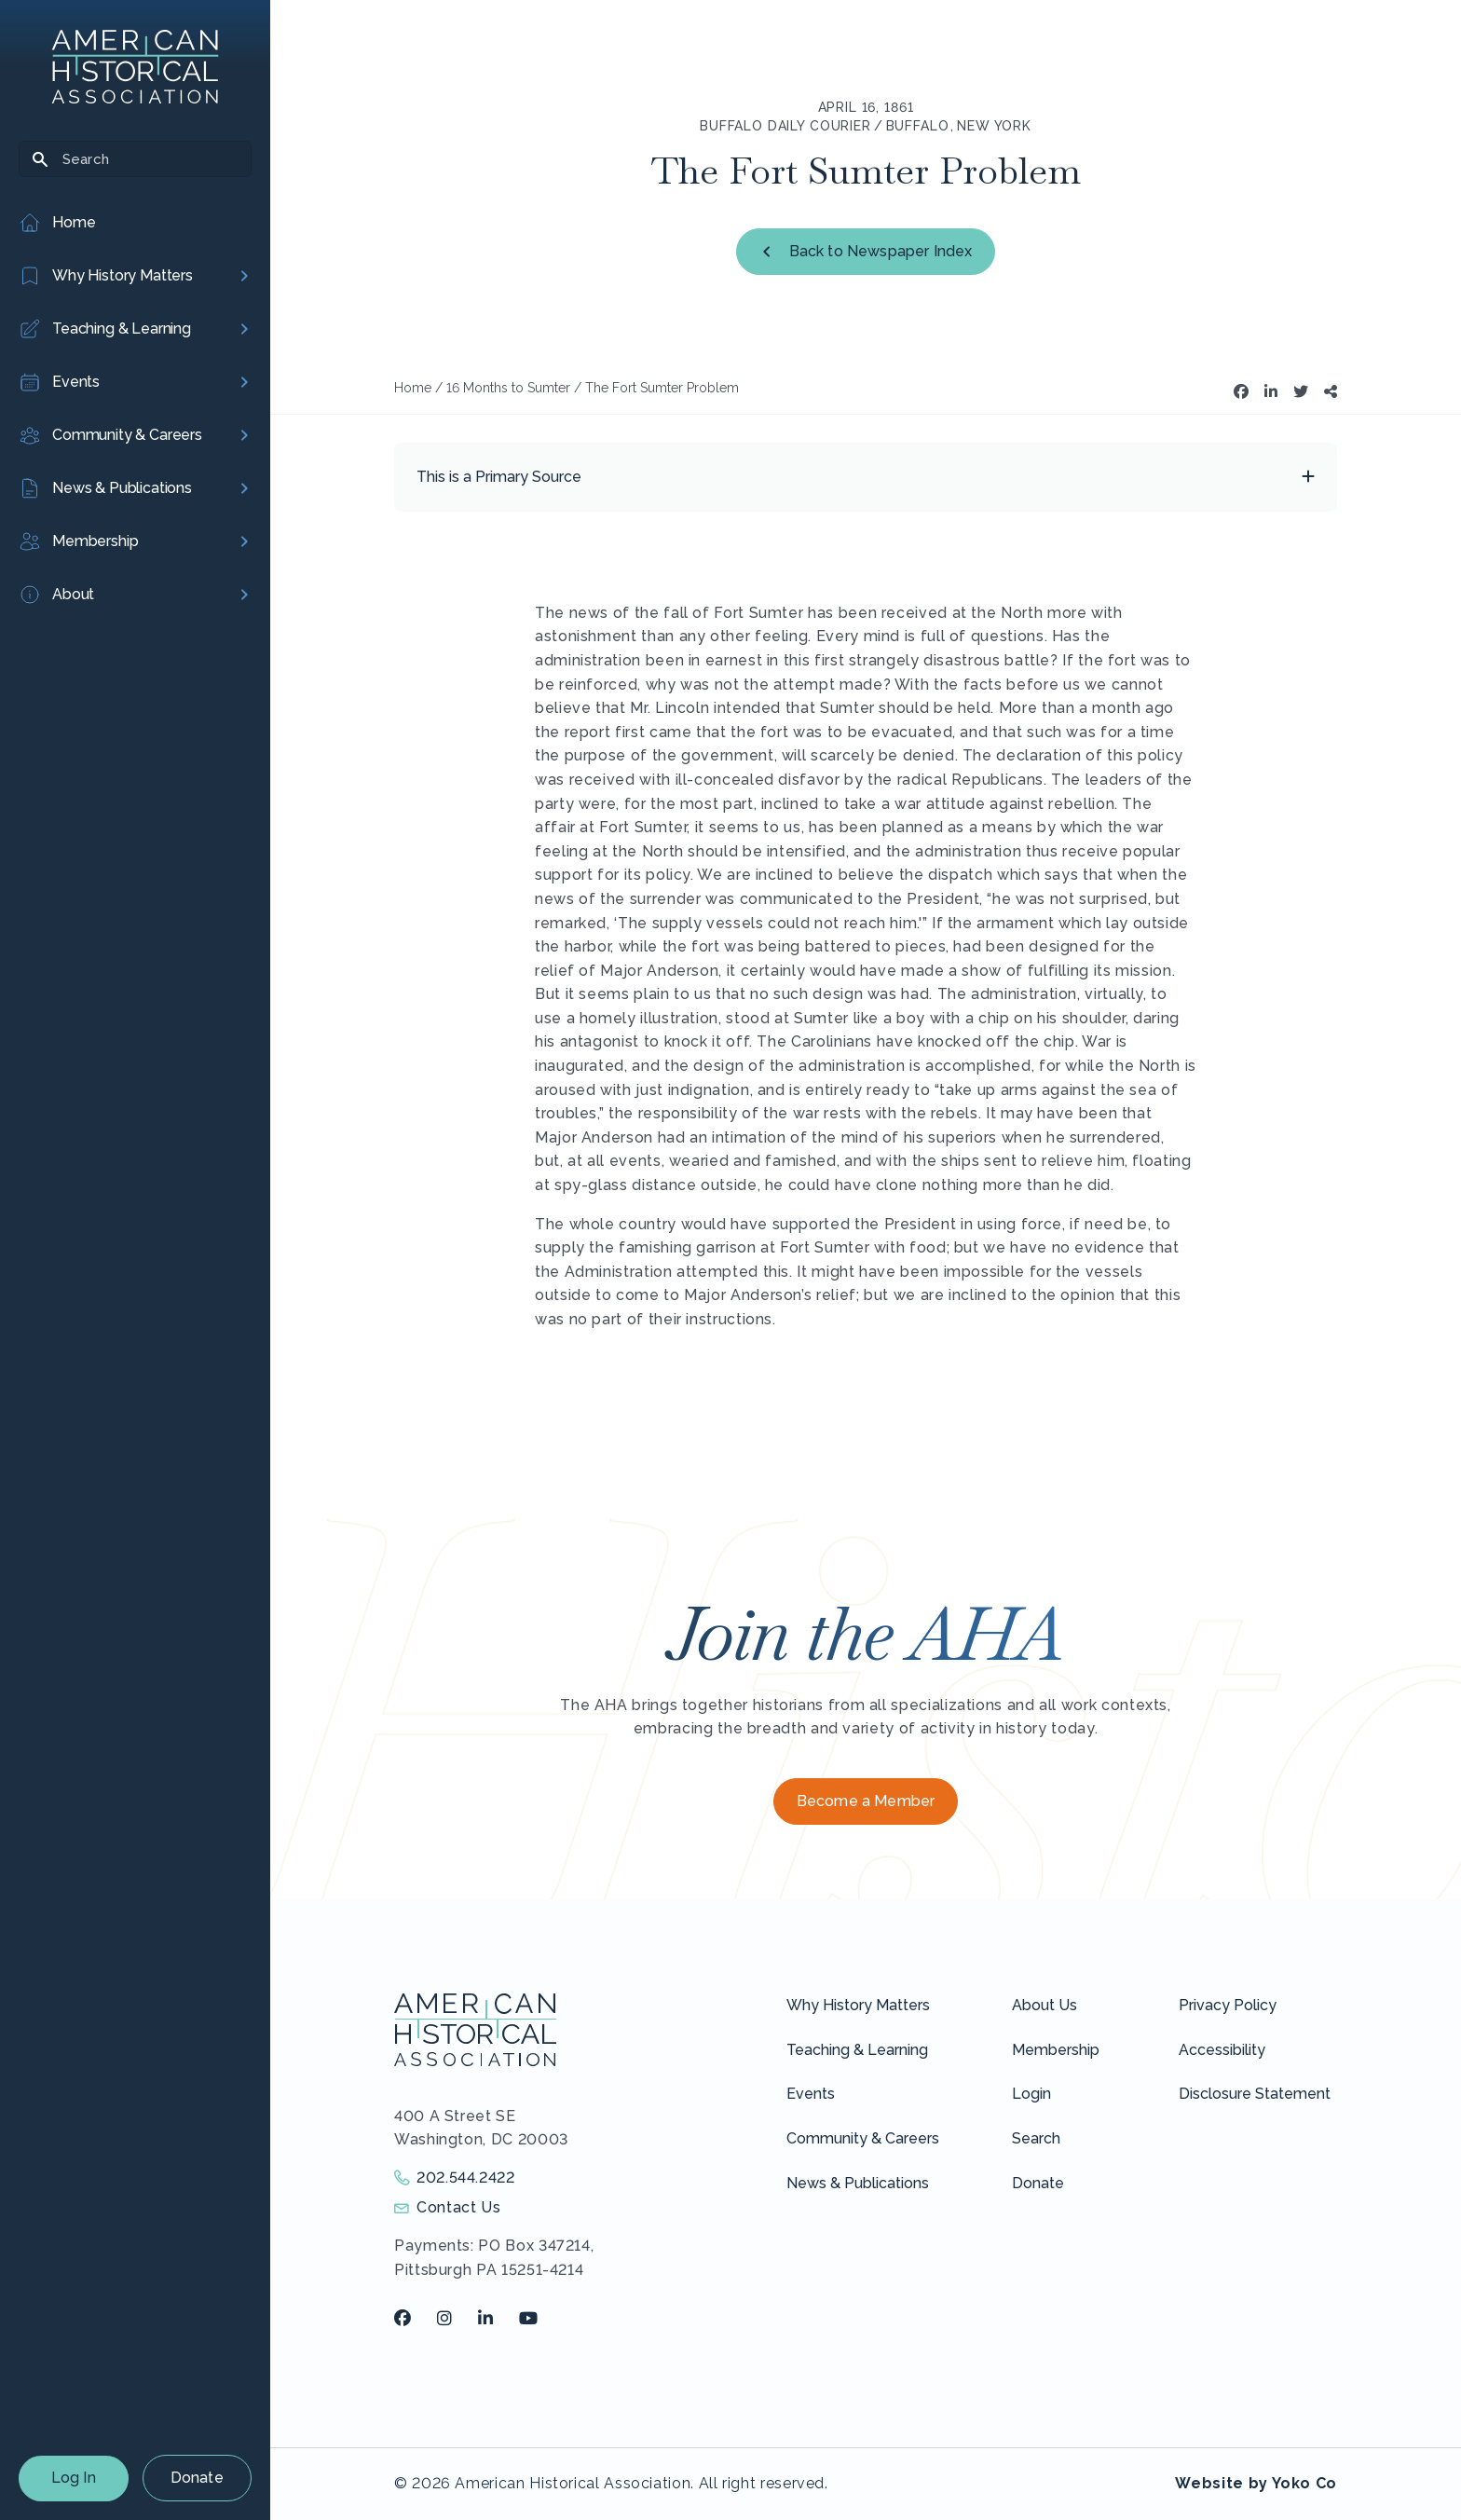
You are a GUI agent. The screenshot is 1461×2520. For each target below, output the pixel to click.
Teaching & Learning (857, 2050)
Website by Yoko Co (1256, 2483)
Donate (197, 2477)
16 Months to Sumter (508, 387)
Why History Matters (858, 2005)
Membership (1055, 2050)
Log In (73, 2477)
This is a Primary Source (498, 477)
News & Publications (857, 2183)
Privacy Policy (1228, 2005)
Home (412, 387)
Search (1036, 2138)
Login (1031, 2093)
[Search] (135, 159)
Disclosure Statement (1255, 2093)
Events (810, 2093)
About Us (1044, 2005)
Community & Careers (862, 2138)
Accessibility (1222, 2050)
